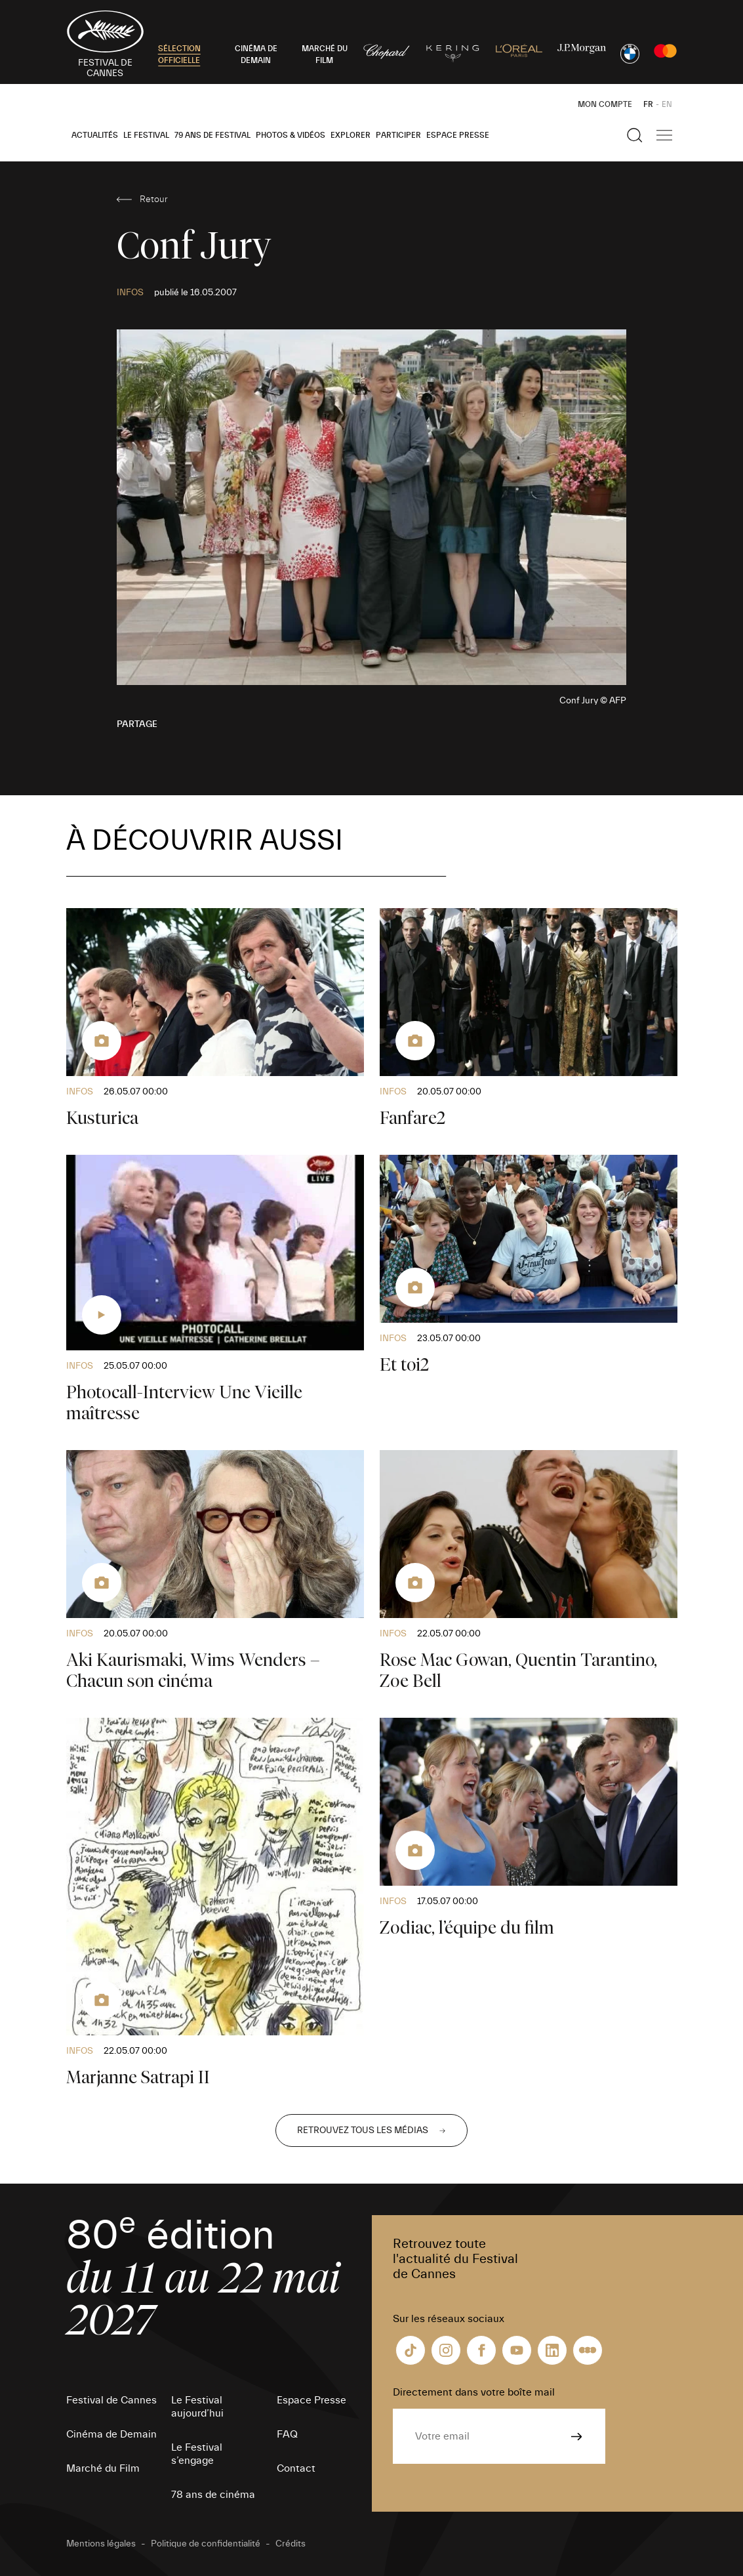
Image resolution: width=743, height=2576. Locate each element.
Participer (398, 135)
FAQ (287, 2434)
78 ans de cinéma (213, 2495)
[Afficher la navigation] (664, 135)
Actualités (94, 135)
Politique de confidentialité (205, 2544)
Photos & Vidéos (290, 135)
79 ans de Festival (212, 135)
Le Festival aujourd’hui (197, 2406)
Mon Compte (605, 104)
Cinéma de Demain (111, 2434)
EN (667, 104)
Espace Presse (457, 135)
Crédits (290, 2544)
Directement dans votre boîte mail (474, 2392)
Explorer (351, 135)
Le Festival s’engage (196, 2453)
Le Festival (146, 135)
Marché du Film (103, 2468)
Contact (296, 2468)
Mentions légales (101, 2544)
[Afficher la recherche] (634, 135)
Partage (137, 724)
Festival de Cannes (111, 2400)
